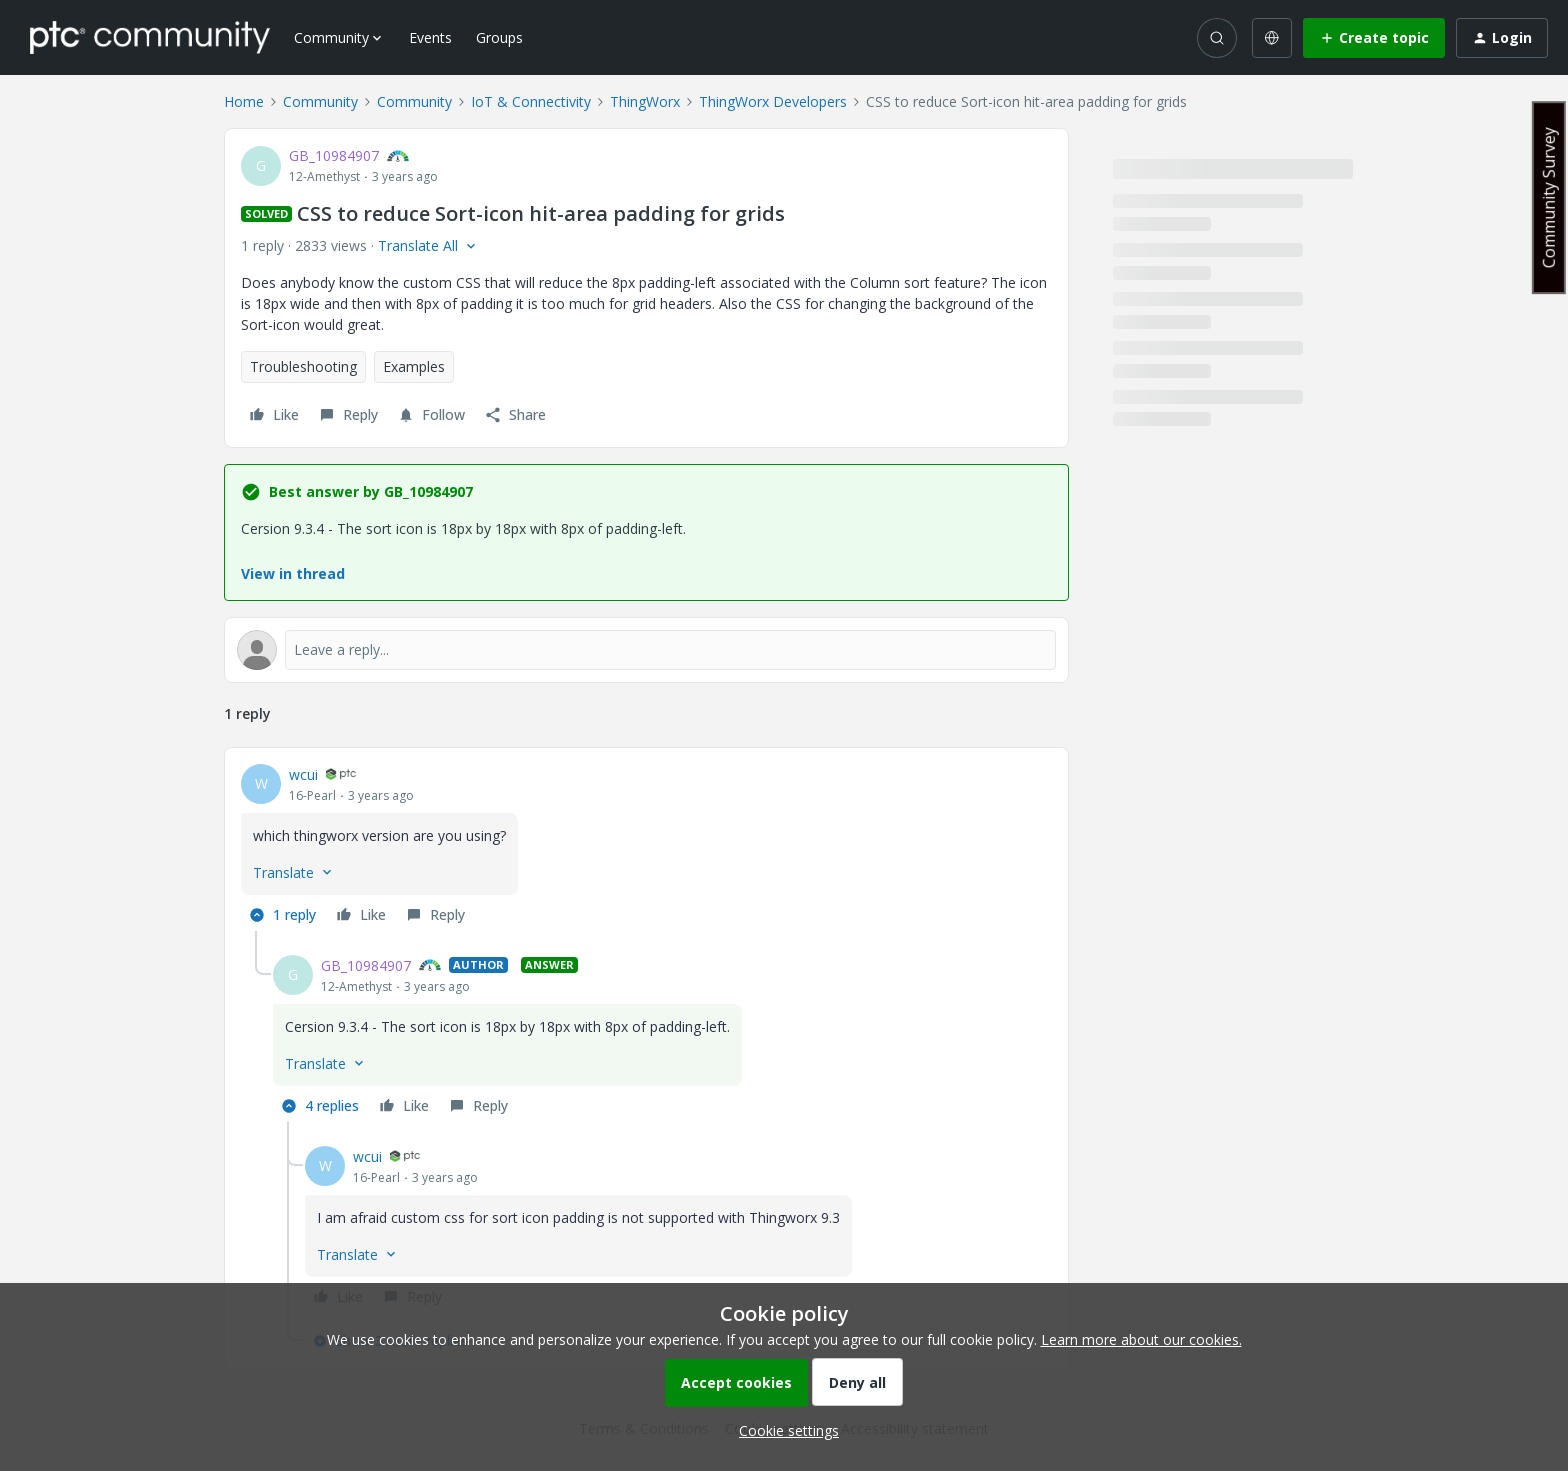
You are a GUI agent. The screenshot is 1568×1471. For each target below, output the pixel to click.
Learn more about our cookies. (1141, 1339)
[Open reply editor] (646, 650)
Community (320, 101)
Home (244, 101)
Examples (414, 366)
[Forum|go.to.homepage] (150, 37)
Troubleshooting (303, 366)
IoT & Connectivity (531, 101)
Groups (499, 37)
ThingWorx (645, 101)
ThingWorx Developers (773, 101)
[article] (646, 847)
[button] (1374, 38)
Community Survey (1549, 197)
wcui (303, 774)
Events (430, 37)
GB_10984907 (334, 155)
